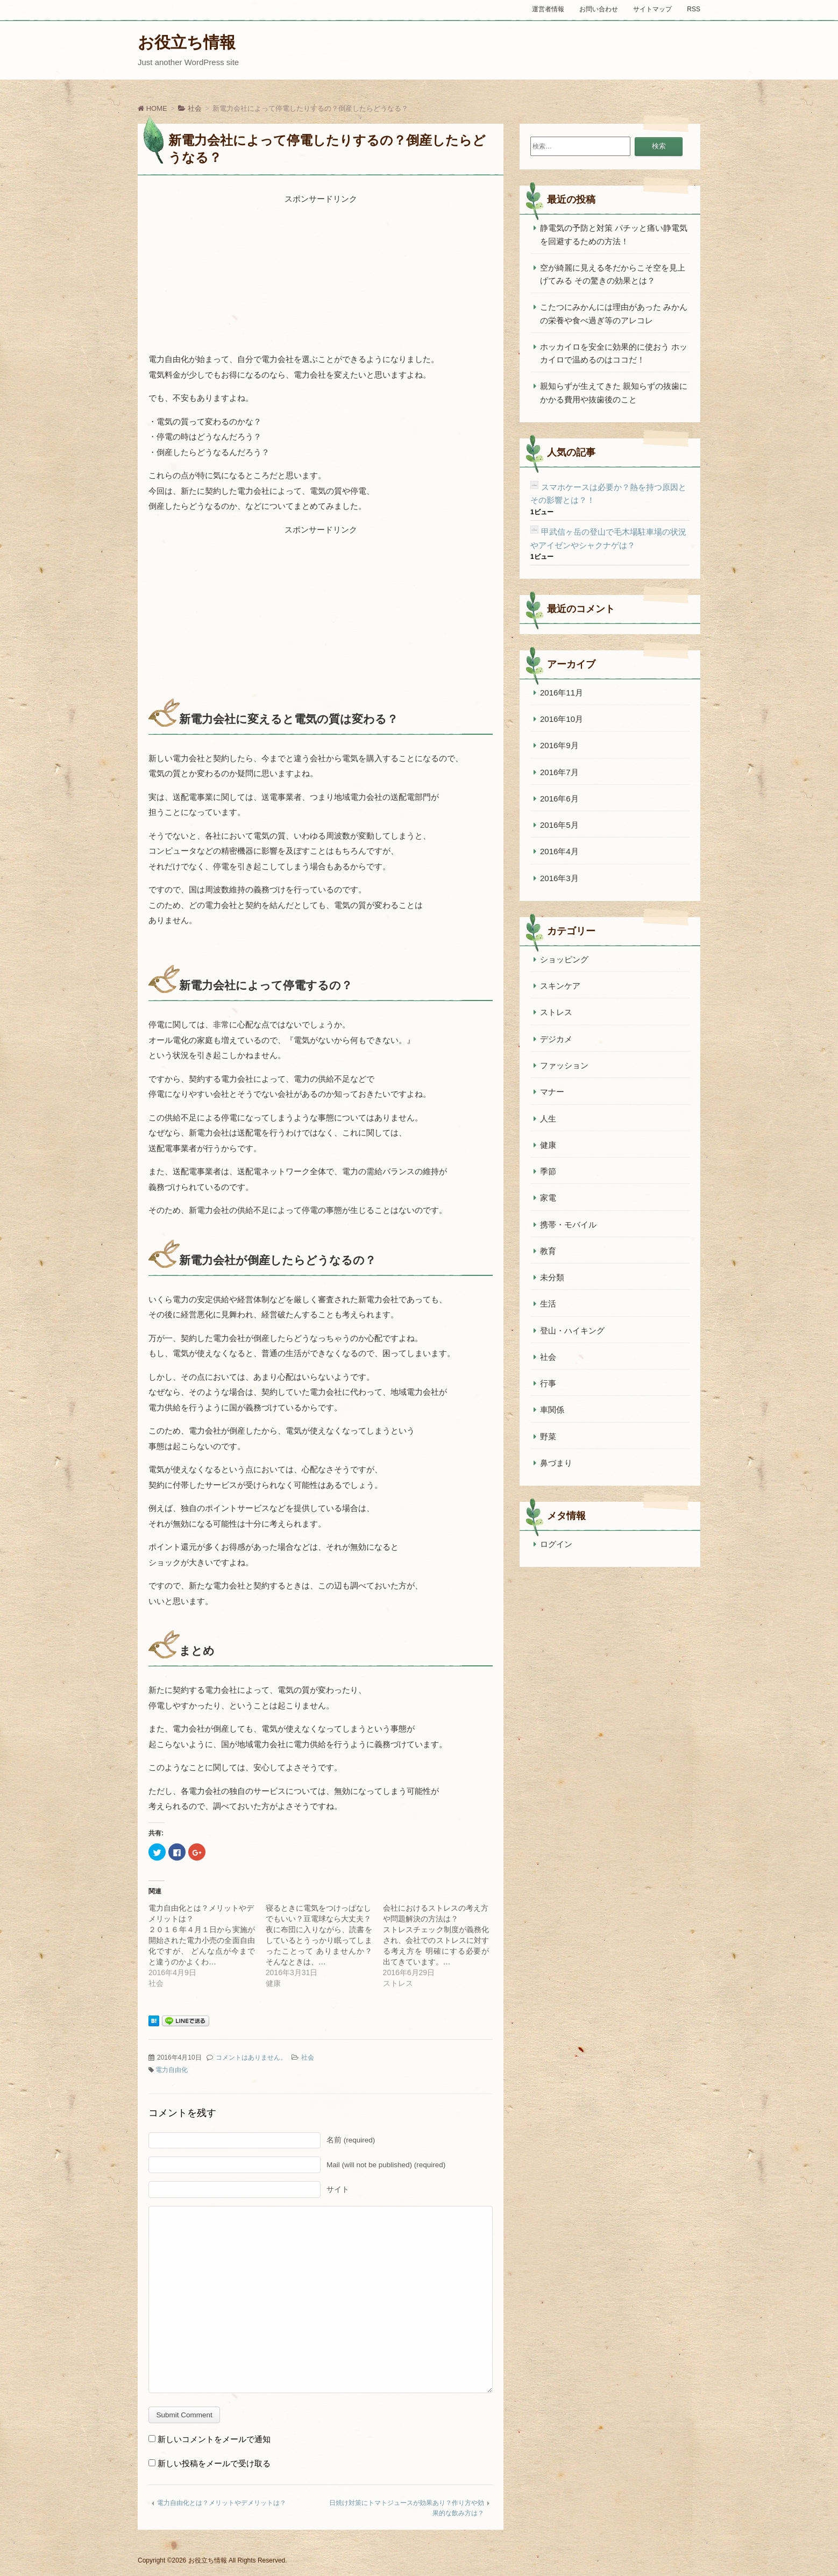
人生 (548, 1118)
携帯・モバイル (568, 1224)
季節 (548, 1171)
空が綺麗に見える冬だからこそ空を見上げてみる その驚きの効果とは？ (612, 274)
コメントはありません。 (251, 2057)
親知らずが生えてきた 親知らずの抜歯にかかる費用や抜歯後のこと (613, 392)
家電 (548, 1197)
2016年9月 (559, 745)
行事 (548, 1383)
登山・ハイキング (572, 1330)
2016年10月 (561, 718)
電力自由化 (171, 2070)
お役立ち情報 (187, 42)
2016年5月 (559, 824)
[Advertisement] (320, 274)
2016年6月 (559, 798)
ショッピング (564, 959)
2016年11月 (561, 692)
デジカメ (556, 1039)
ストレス (556, 1012)
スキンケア (560, 985)
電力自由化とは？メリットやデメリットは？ (221, 2503)
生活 (548, 1303)
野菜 (548, 1436)
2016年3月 (559, 878)
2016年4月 (559, 851)
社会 (307, 2057)
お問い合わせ (598, 9)
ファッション (564, 1065)
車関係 (552, 1409)
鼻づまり (556, 1462)
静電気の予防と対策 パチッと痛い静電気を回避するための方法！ (613, 234)
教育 (548, 1250)
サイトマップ (652, 9)
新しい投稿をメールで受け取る (214, 2463)
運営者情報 (548, 9)
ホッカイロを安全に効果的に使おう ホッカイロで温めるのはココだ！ (613, 353)
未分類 (552, 1277)
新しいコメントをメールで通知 (214, 2439)
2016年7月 (559, 772)
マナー (552, 1091)
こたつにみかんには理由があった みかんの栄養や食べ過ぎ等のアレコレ (613, 313)
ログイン (556, 1544)
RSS (693, 9)
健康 (548, 1144)
